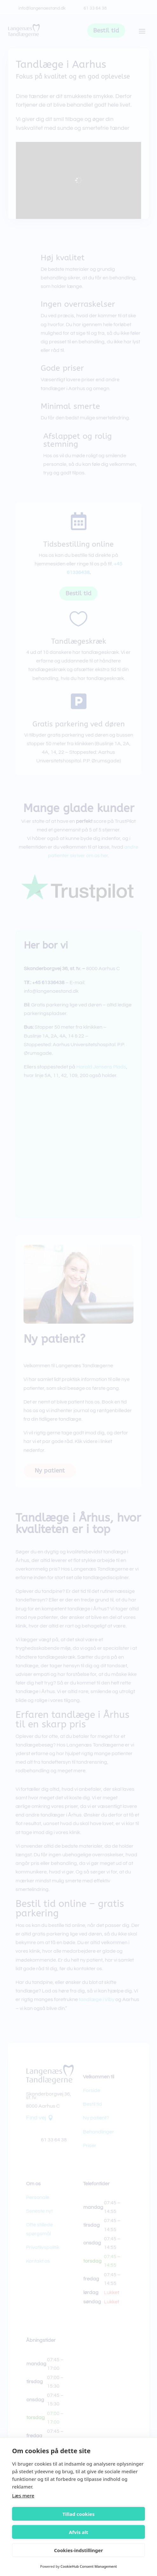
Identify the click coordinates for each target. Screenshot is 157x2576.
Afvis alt (78, 2532)
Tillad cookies (78, 2514)
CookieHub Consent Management (88, 2566)
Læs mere (23, 2495)
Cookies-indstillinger (78, 2550)
